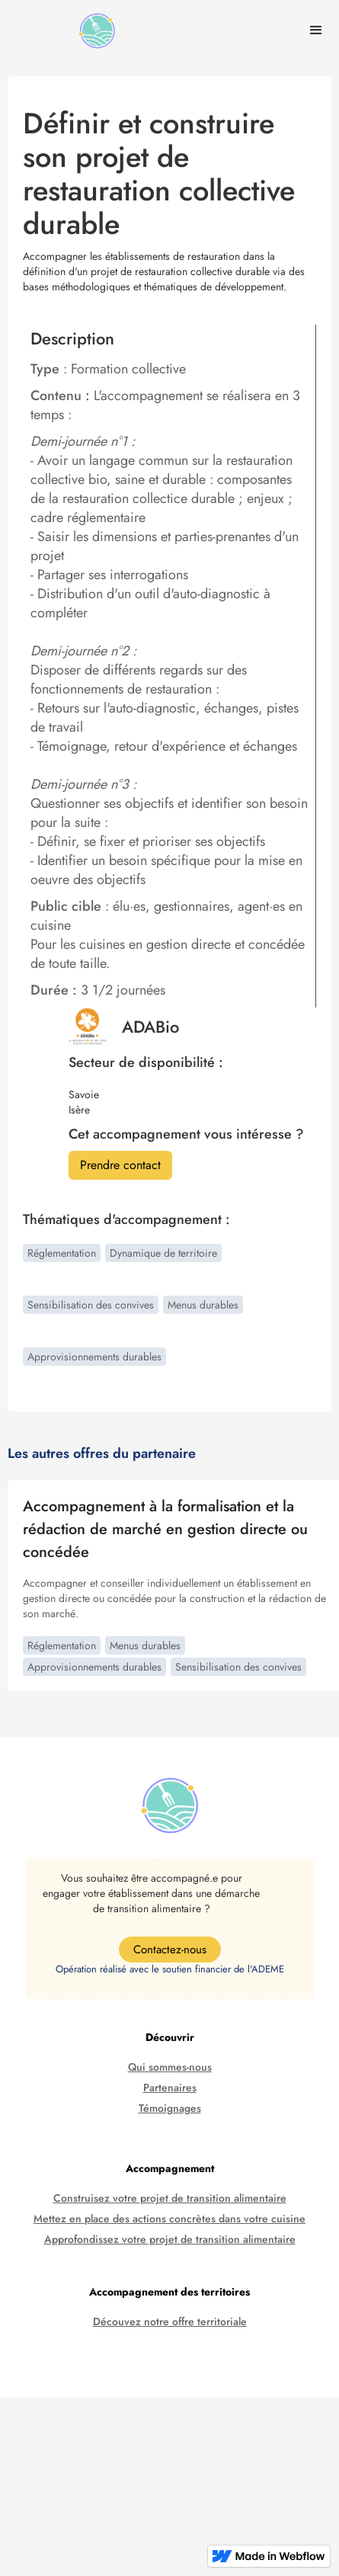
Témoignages (170, 2108)
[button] (316, 30)
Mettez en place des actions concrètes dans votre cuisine (169, 2218)
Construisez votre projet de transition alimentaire (169, 2198)
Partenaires (170, 2087)
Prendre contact (120, 1165)
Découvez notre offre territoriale (170, 2321)
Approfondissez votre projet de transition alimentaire (170, 2239)
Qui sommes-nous (170, 2067)
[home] (93, 31)
